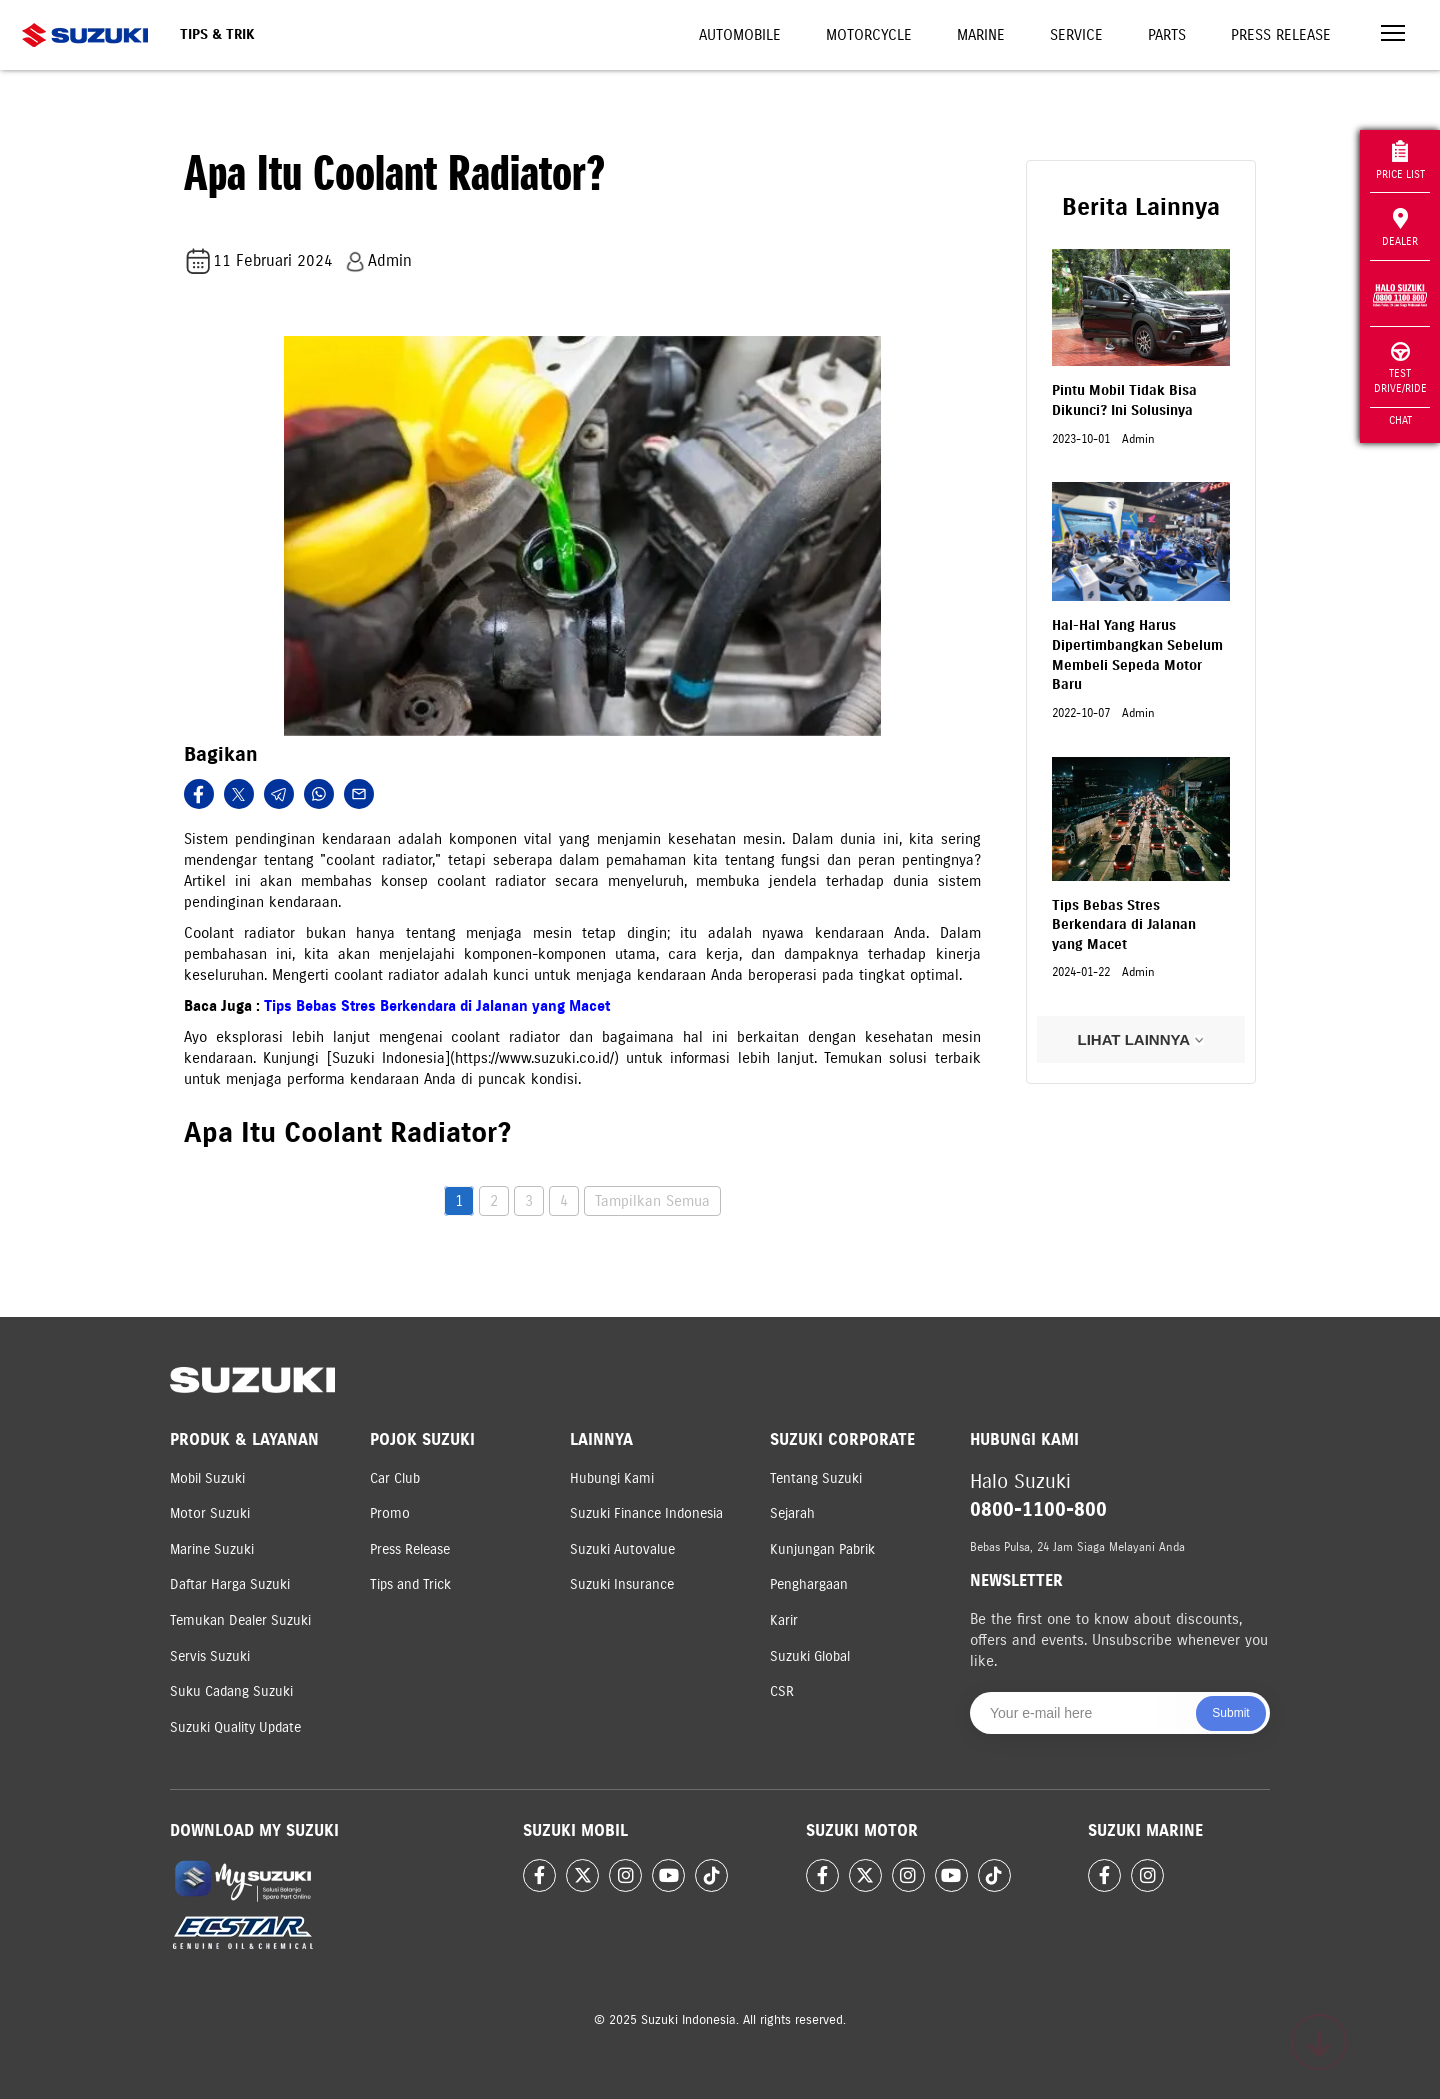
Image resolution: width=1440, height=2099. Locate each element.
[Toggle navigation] (1393, 35)
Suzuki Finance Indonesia (646, 1513)
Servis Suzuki (210, 1656)
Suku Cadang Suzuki (231, 1691)
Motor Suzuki (210, 1513)
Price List (1400, 160)
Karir (784, 1620)
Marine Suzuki (212, 1549)
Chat (1400, 420)
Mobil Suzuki (207, 1478)
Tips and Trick (410, 1584)
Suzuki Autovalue (622, 1549)
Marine (981, 35)
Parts (1167, 35)
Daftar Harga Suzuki (230, 1584)
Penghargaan (809, 1584)
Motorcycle (869, 35)
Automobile (740, 35)
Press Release (1281, 35)
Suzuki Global (810, 1656)
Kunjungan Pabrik (822, 1549)
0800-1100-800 (1038, 1509)
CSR (782, 1691)
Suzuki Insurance (622, 1584)
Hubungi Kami (612, 1478)
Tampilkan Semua (652, 1201)
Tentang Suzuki (816, 1478)
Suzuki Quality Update (235, 1727)
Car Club (395, 1478)
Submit (1230, 1713)
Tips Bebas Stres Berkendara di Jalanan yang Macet (437, 1006)
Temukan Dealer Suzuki (240, 1620)
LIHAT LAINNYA (1140, 1039)
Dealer (1400, 228)
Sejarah (792, 1513)
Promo (390, 1513)
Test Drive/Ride (1400, 368)
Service (1076, 35)
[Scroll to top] (1319, 2042)
